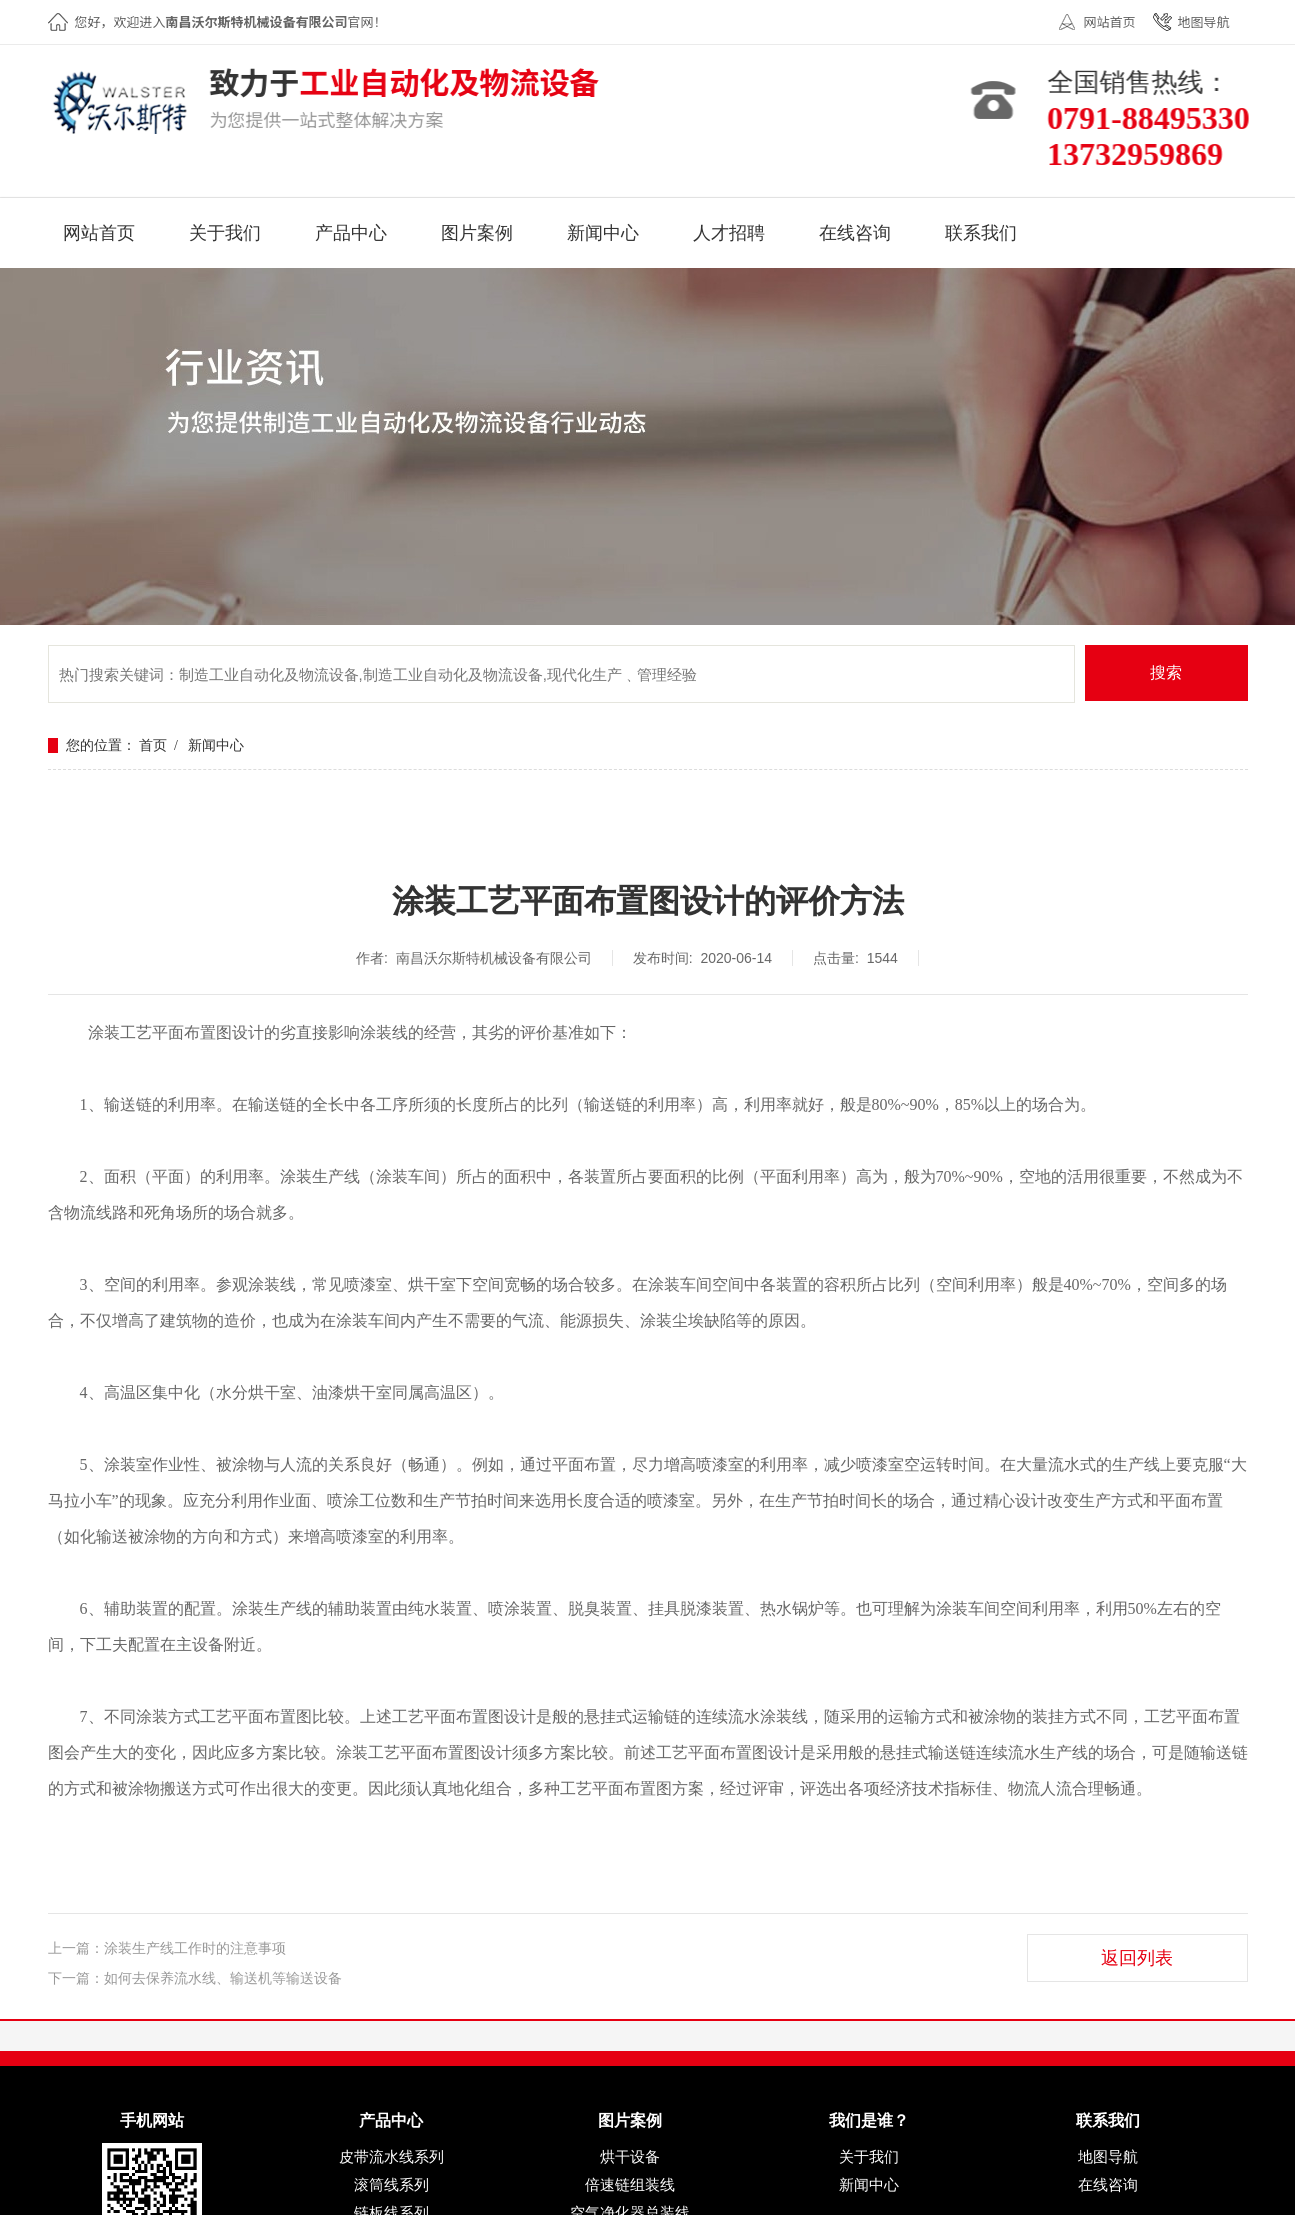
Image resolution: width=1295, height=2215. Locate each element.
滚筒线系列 (391, 2185)
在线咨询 (1108, 2185)
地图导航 (1203, 21)
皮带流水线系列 (391, 2157)
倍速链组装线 (630, 2185)
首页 (153, 745)
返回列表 (1137, 1958)
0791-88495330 (1159, 118)
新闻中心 (216, 745)
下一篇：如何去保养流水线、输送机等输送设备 (195, 1978)
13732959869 (1146, 154)
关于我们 (869, 2157)
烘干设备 (630, 2157)
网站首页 (1109, 21)
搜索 (1166, 672)
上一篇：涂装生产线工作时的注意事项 (167, 1948)
